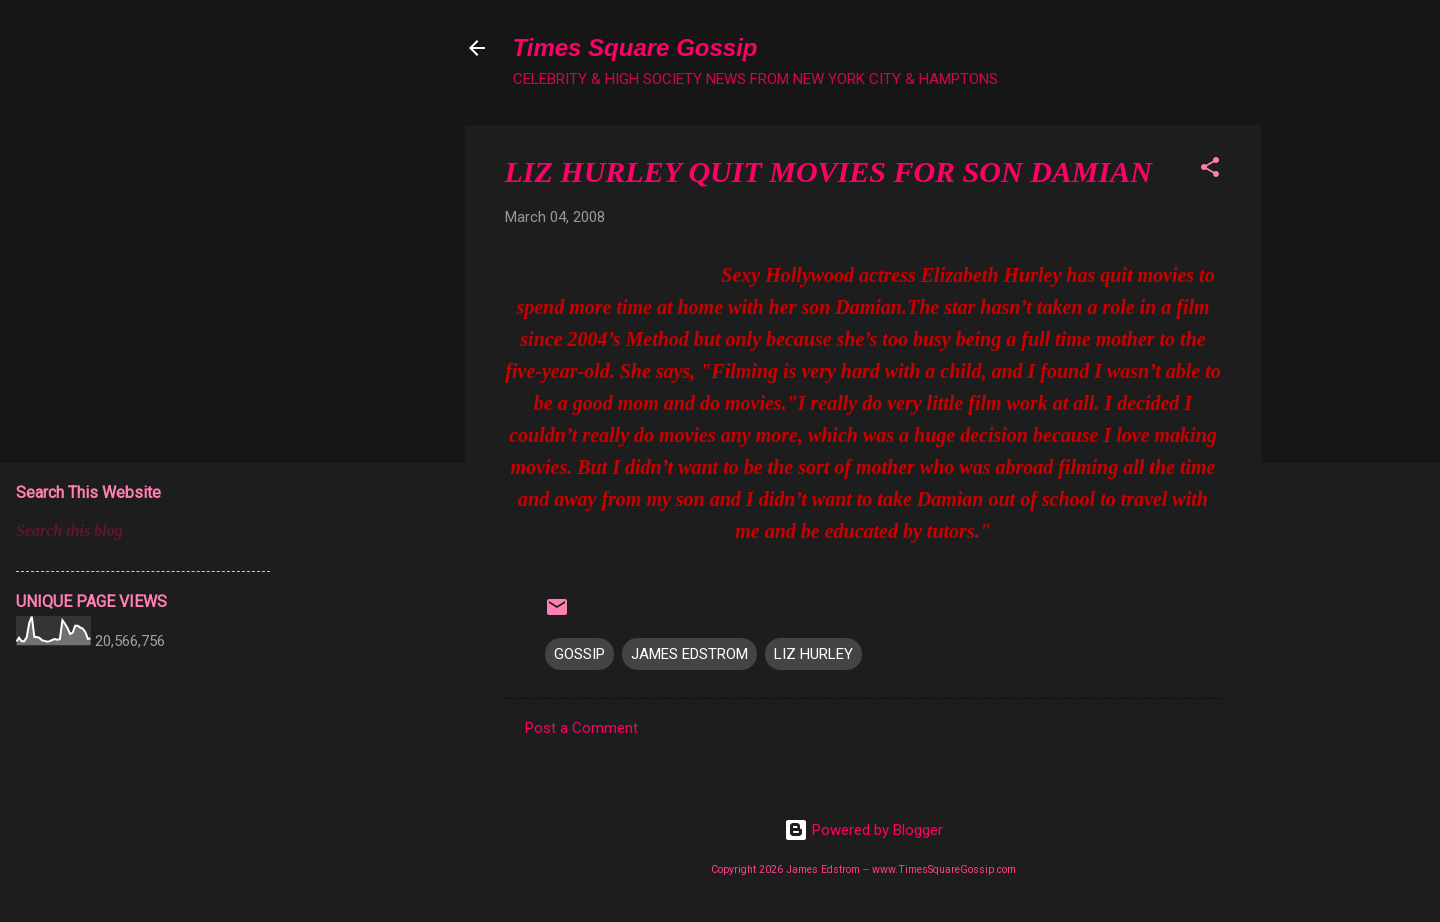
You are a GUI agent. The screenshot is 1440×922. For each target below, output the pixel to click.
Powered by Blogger (863, 830)
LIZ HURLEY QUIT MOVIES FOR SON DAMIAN (828, 171)
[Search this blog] (143, 531)
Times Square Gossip (635, 47)
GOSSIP (579, 654)
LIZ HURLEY (813, 654)
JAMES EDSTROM (689, 654)
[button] (1210, 170)
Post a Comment (581, 728)
